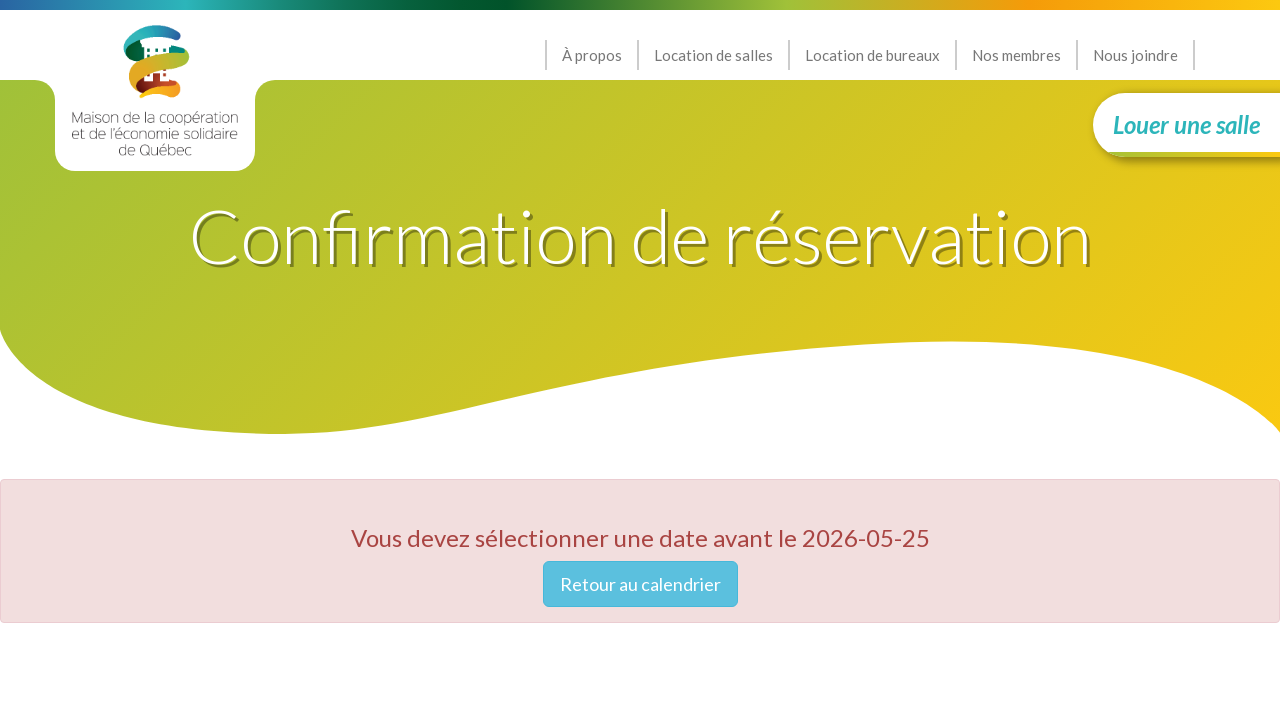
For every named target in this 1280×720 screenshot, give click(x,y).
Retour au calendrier (640, 584)
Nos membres (1016, 55)
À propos (592, 55)
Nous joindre (1135, 55)
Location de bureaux (872, 55)
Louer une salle (1186, 124)
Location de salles (713, 55)
